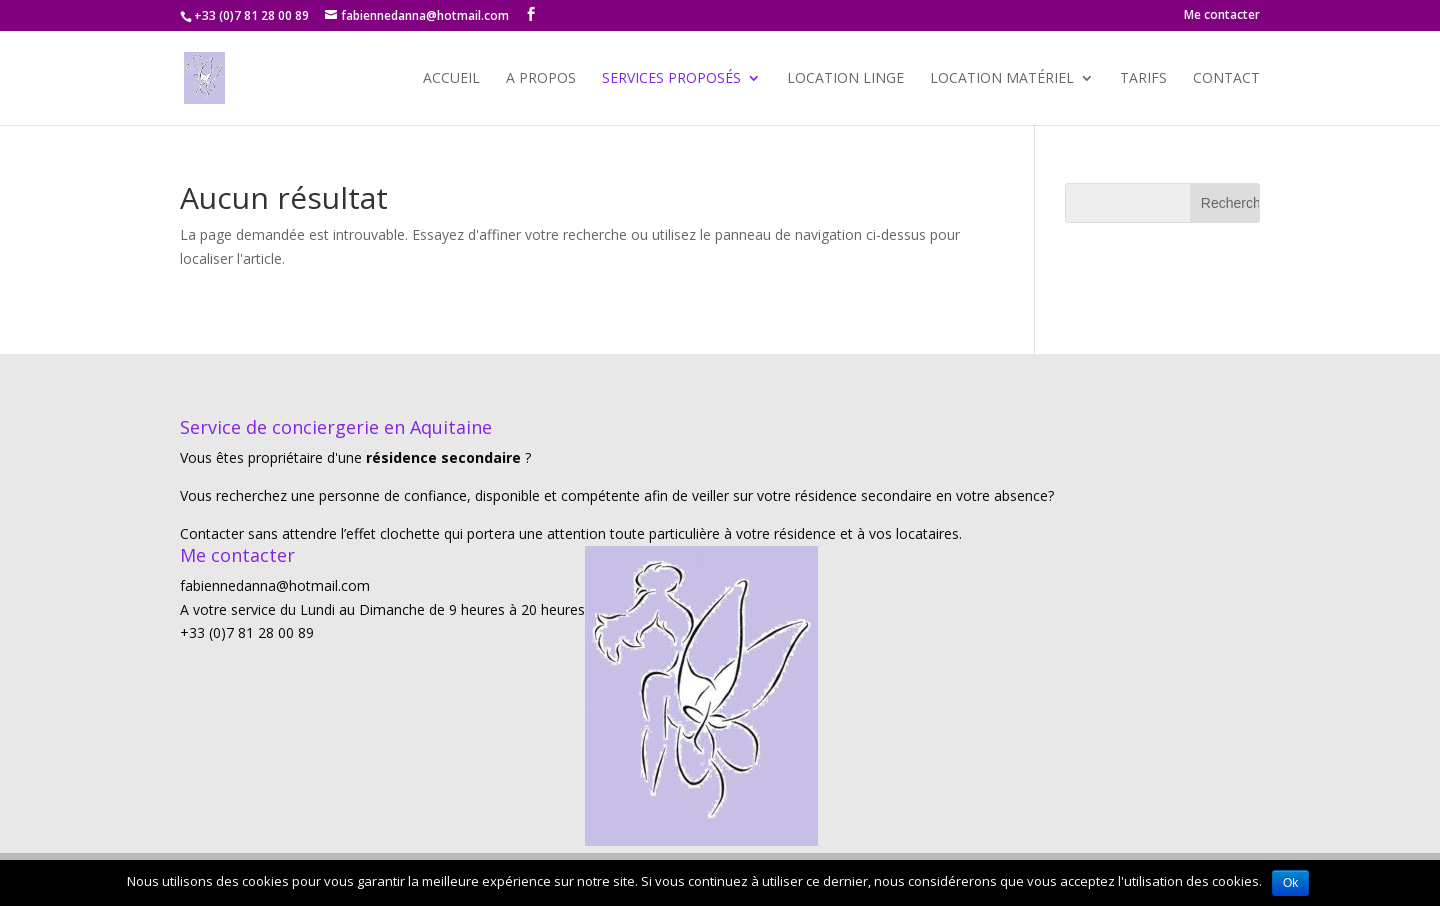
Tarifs (1143, 79)
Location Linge (845, 79)
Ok (1290, 883)
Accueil (451, 79)
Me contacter (1222, 16)
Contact (1226, 79)
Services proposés (671, 79)
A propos (541, 79)
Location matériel (1002, 79)
